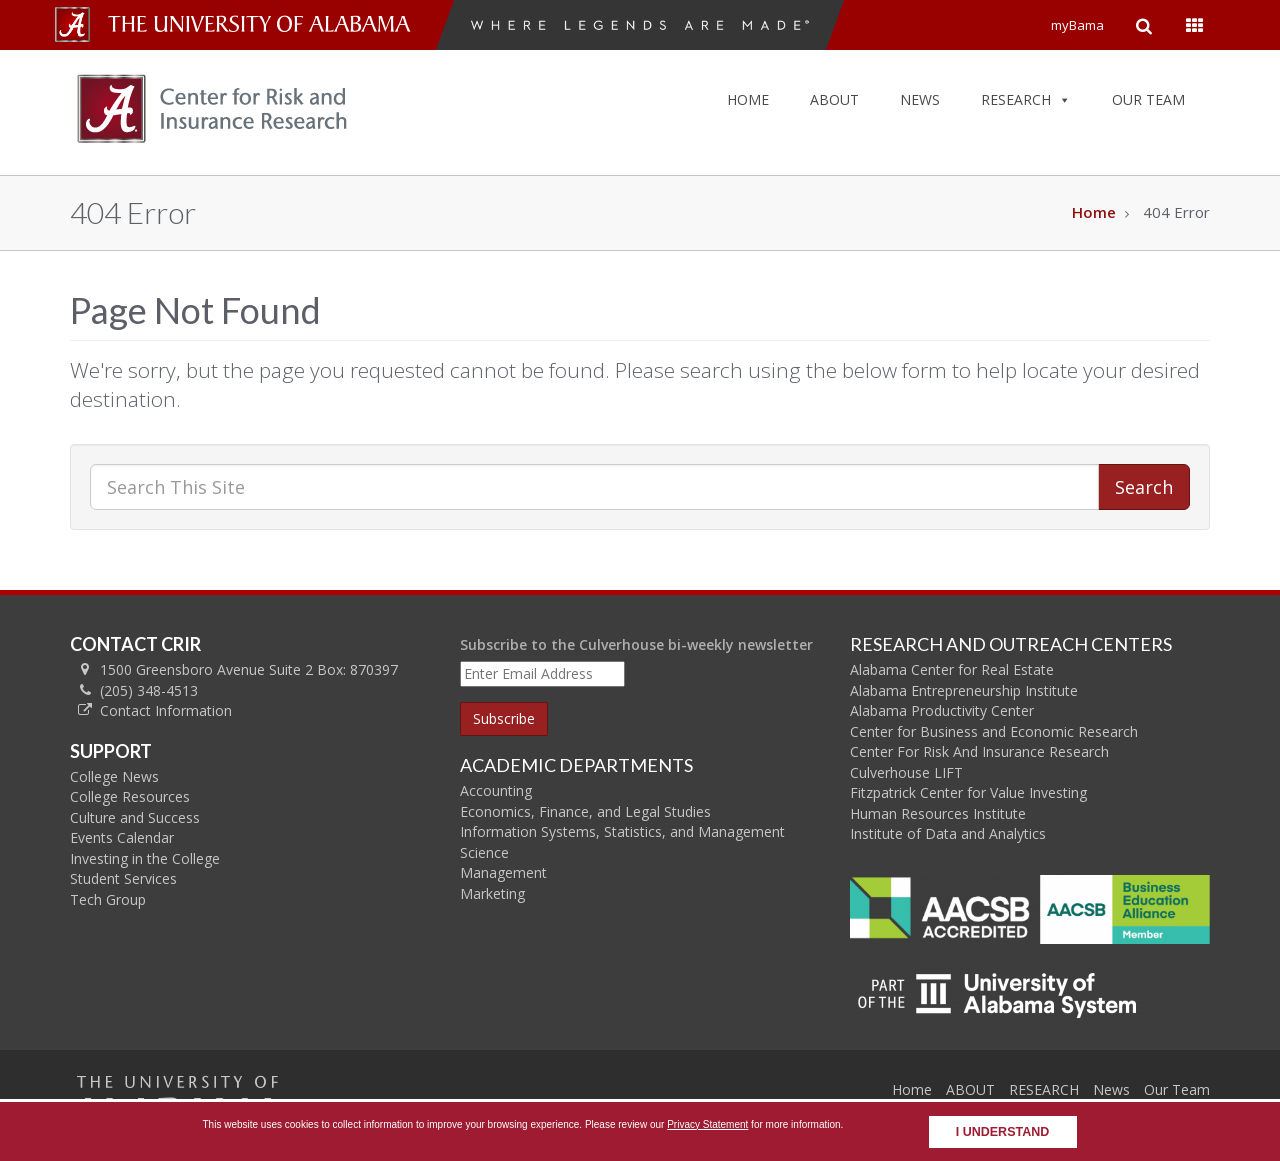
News (1111, 1089)
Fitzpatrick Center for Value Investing (968, 792)
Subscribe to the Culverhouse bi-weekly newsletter (636, 644)
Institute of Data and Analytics (948, 833)
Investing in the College (145, 858)
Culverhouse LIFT (906, 772)
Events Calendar (122, 837)
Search (1144, 487)
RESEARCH (1026, 99)
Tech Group (108, 899)
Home (1094, 212)
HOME (748, 99)
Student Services (123, 878)
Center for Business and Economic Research (994, 731)
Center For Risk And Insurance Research (979, 751)
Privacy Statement (707, 1124)
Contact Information (166, 710)
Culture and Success (135, 817)
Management (503, 872)
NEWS (920, 99)
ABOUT (834, 99)
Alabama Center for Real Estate (952, 669)
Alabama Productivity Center (942, 710)
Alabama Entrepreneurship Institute (964, 690)
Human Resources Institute (938, 813)
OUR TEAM (1148, 99)
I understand (1003, 1132)
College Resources (130, 796)
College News (114, 776)
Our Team (1177, 1089)
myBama (1077, 25)
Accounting (496, 790)
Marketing (492, 893)
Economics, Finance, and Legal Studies (585, 811)
